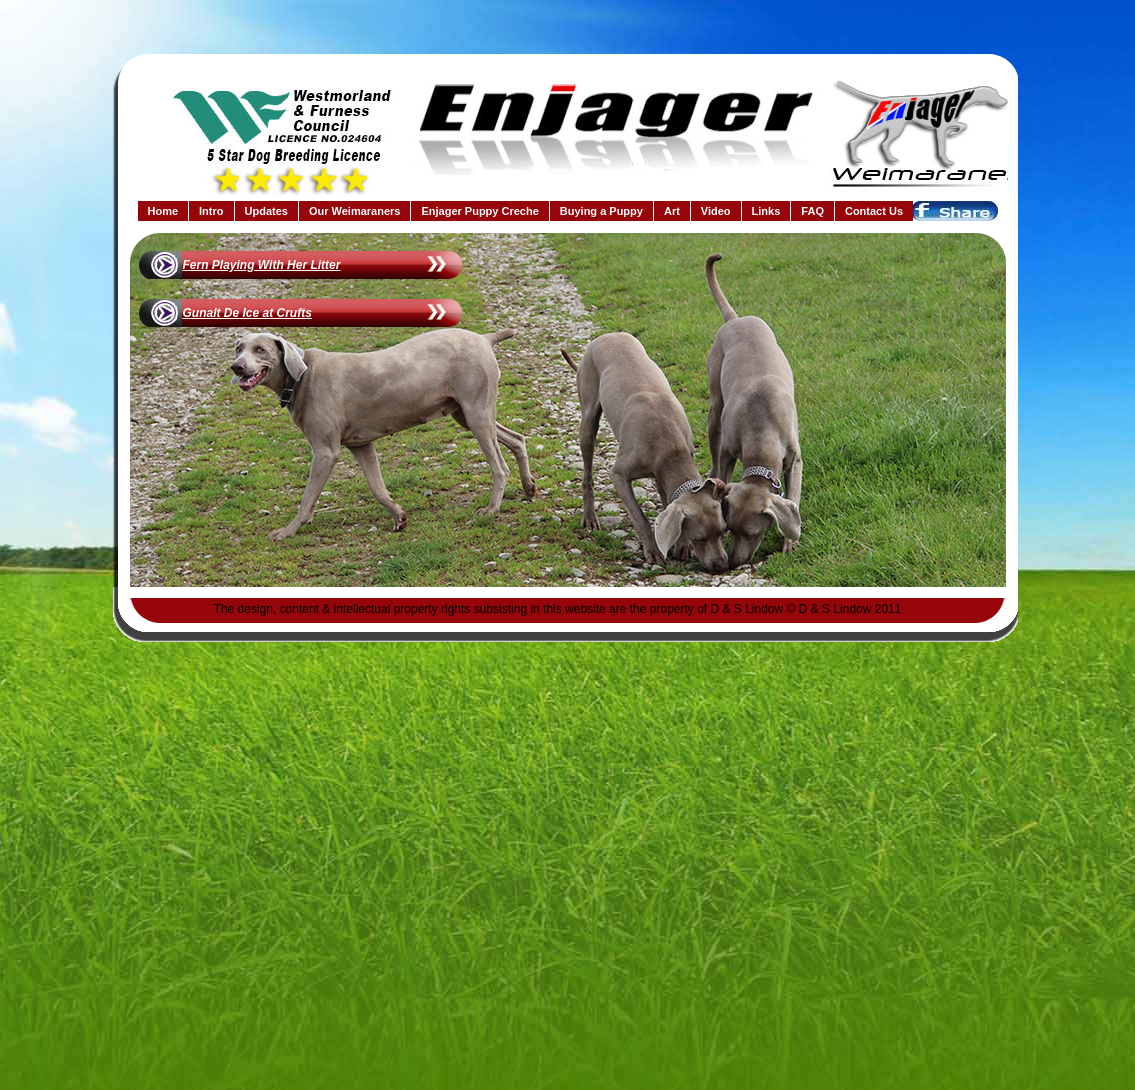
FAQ (812, 211)
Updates (266, 211)
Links (766, 211)
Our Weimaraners (355, 211)
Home (163, 211)
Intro (211, 211)
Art (672, 211)
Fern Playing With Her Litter (262, 265)
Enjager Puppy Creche (479, 211)
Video (716, 211)
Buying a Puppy (601, 211)
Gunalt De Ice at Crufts (247, 313)
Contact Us (874, 211)
